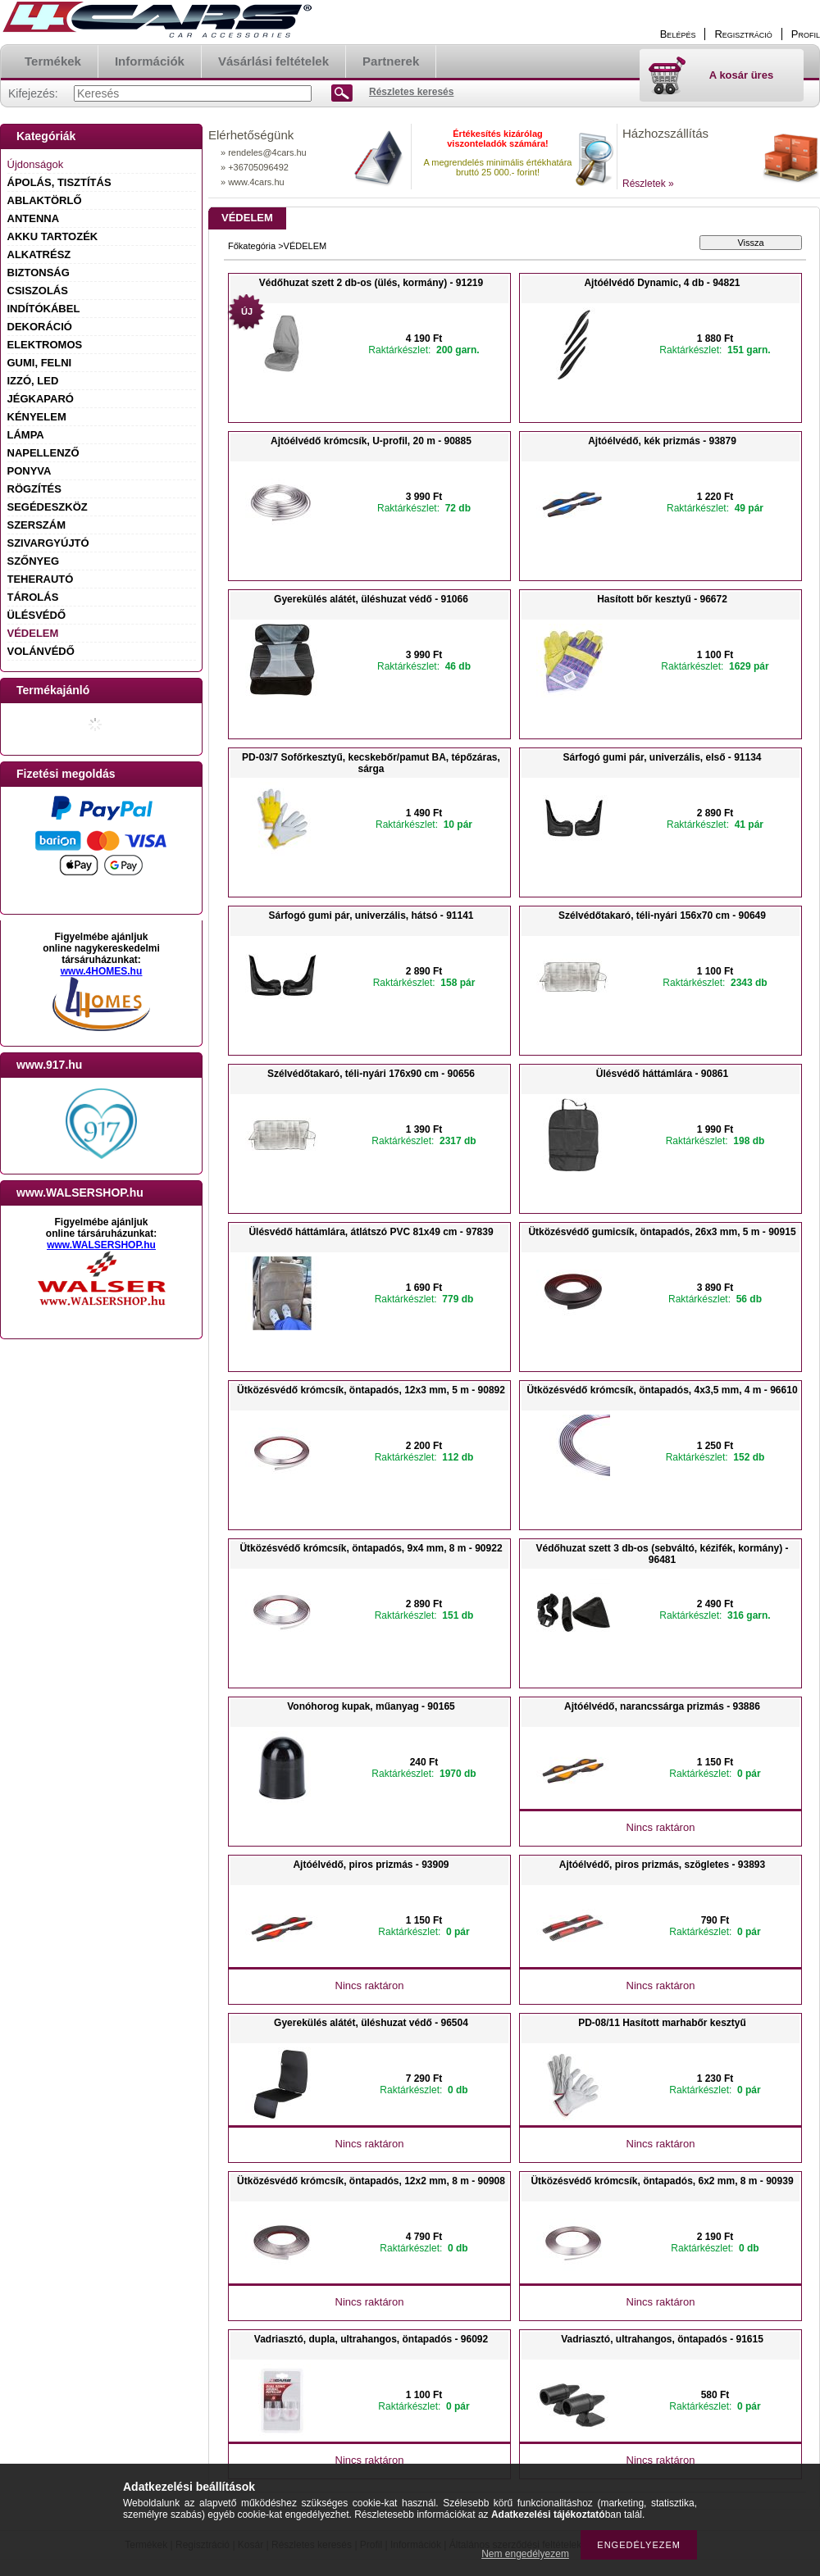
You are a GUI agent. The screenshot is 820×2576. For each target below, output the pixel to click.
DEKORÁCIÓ (39, 326)
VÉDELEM (33, 633)
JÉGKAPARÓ (40, 399)
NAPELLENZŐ (43, 453)
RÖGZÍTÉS (34, 489)
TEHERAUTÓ (40, 579)
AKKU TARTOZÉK (52, 236)
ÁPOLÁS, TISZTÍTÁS (59, 182)
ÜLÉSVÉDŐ (36, 615)
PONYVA (29, 471)
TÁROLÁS (33, 597)
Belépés (678, 34)
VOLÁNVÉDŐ (41, 651)
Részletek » (648, 183)
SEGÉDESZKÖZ (47, 507)
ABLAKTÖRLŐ (44, 200)
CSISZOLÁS (37, 290)
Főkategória (252, 246)
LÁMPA (25, 435)
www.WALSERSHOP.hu (101, 1245)
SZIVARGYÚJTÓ (48, 543)
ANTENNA (33, 218)
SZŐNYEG (33, 561)
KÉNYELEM (36, 417)
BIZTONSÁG (38, 272)
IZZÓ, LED (33, 381)
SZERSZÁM (36, 525)
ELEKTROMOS (45, 344)
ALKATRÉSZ (39, 254)
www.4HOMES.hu (102, 971)
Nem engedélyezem (525, 2554)
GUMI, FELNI (39, 363)
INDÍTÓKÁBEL (43, 308)
